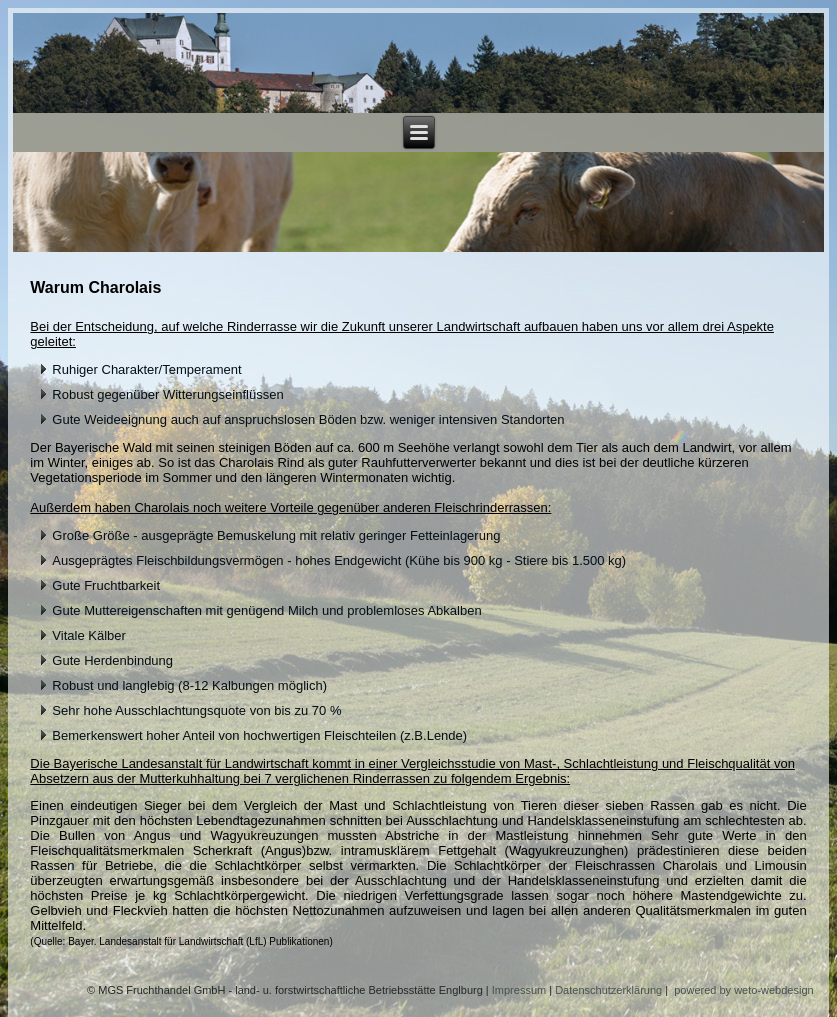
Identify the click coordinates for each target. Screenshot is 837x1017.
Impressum (519, 990)
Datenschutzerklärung (608, 990)
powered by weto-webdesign (743, 990)
